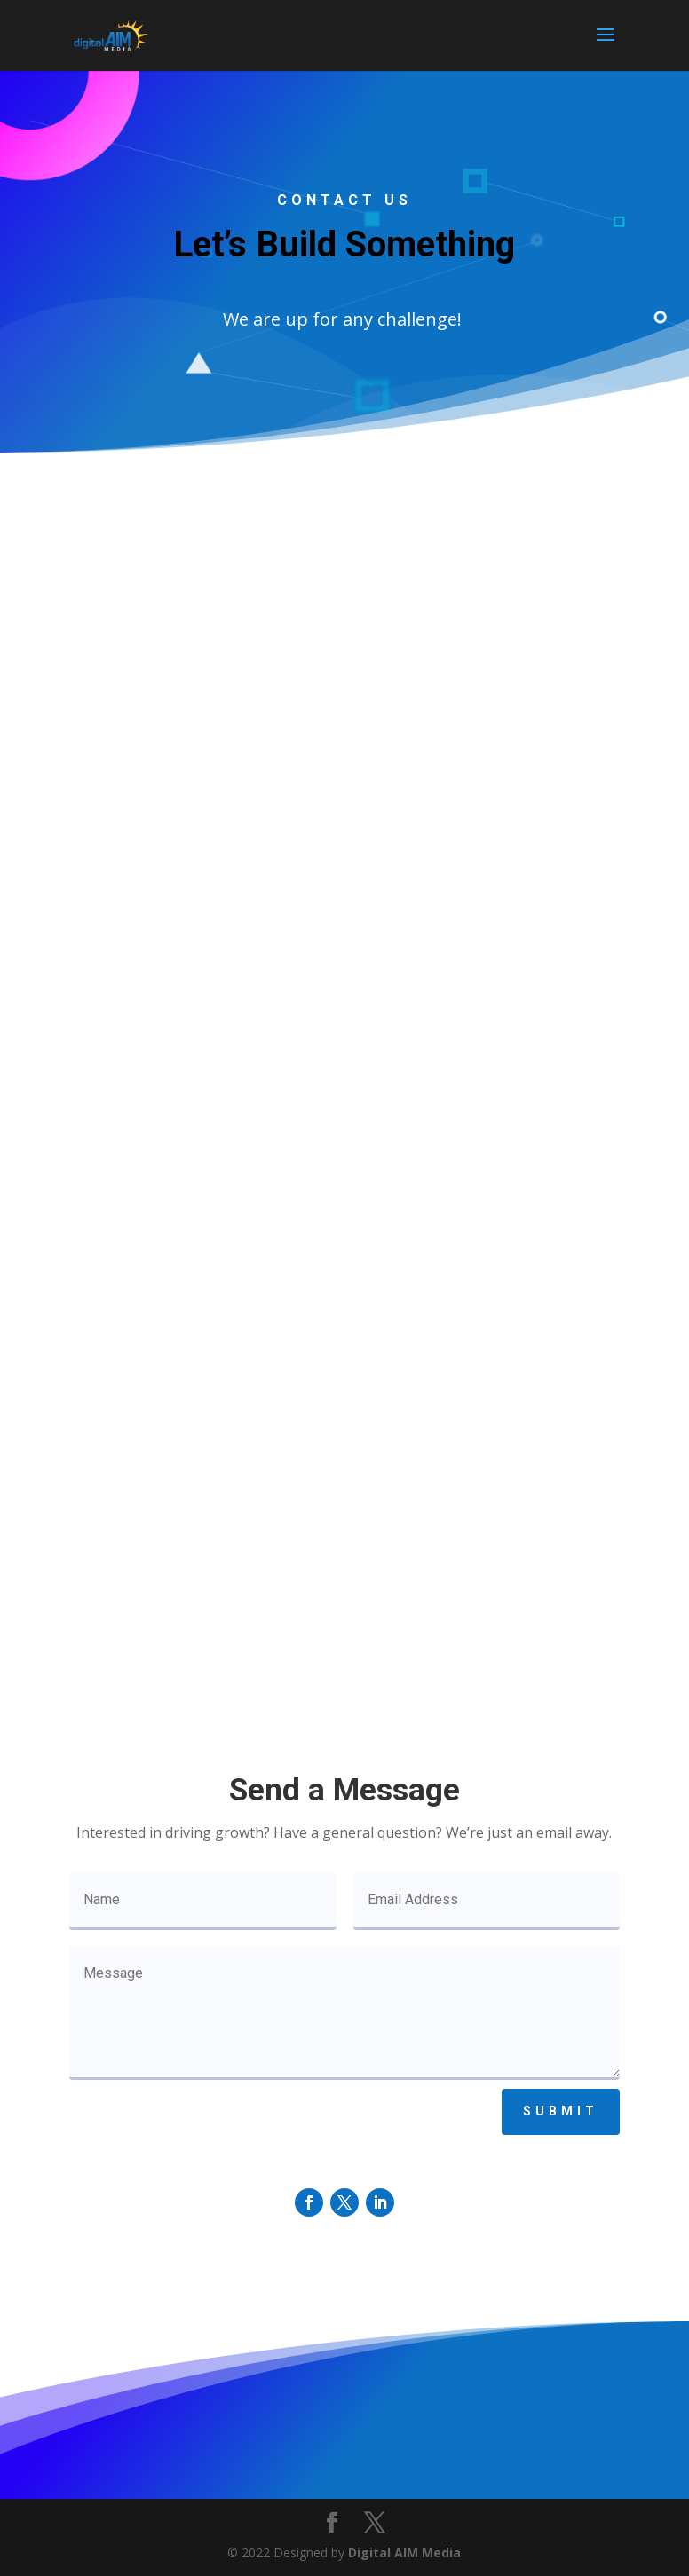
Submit (560, 2111)
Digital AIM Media (404, 2552)
